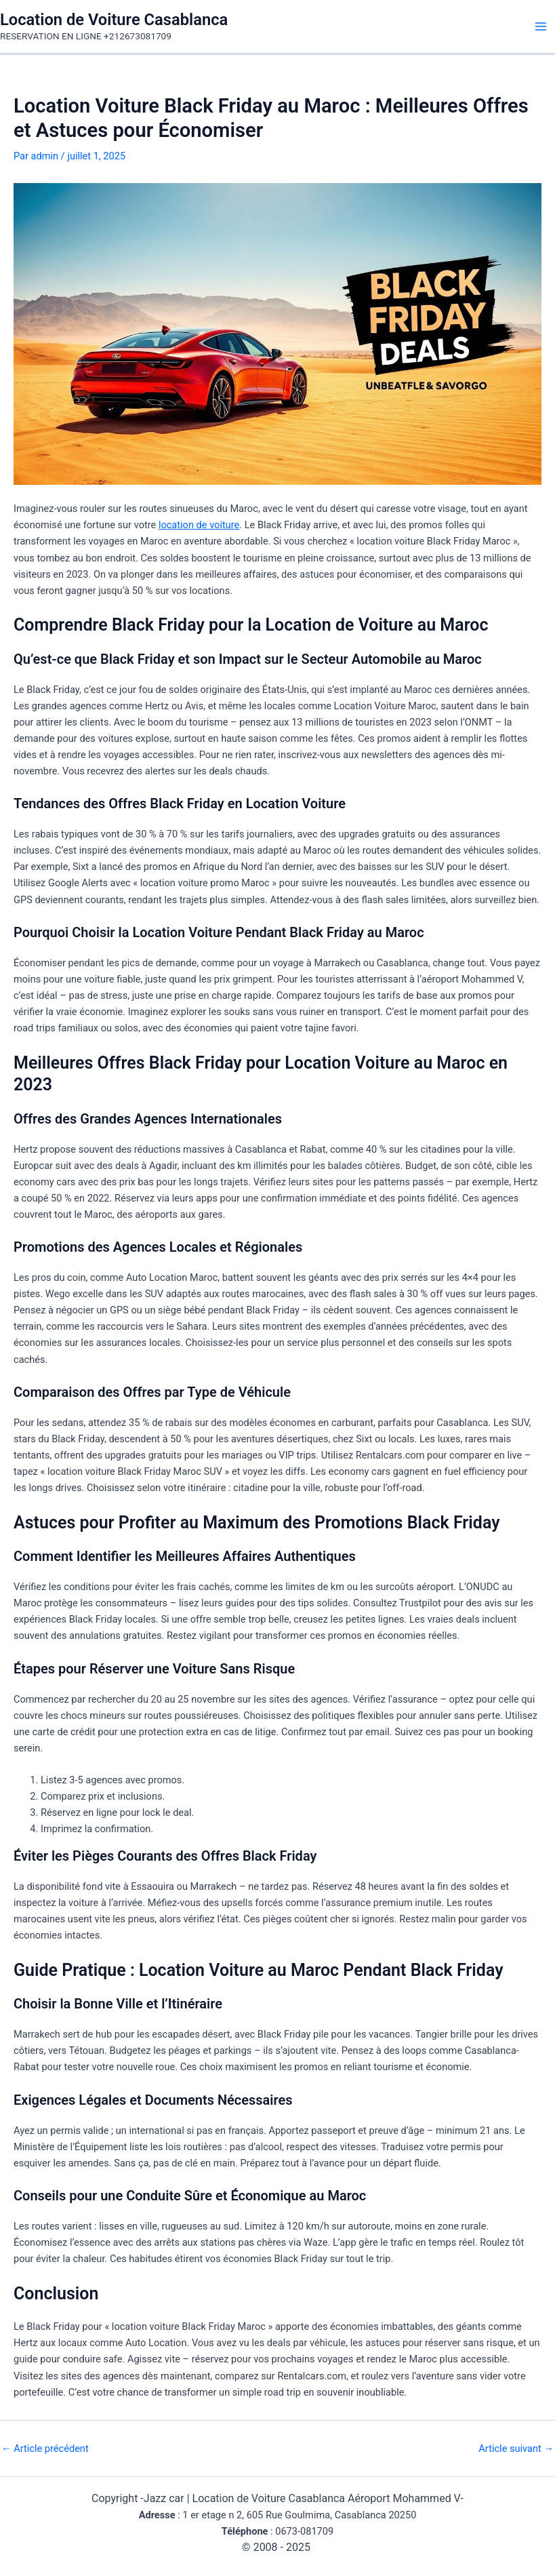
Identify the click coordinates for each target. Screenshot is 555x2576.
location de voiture (199, 525)
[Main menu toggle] (541, 26)
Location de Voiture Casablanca (114, 19)
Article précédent (45, 2449)
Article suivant (516, 2449)
